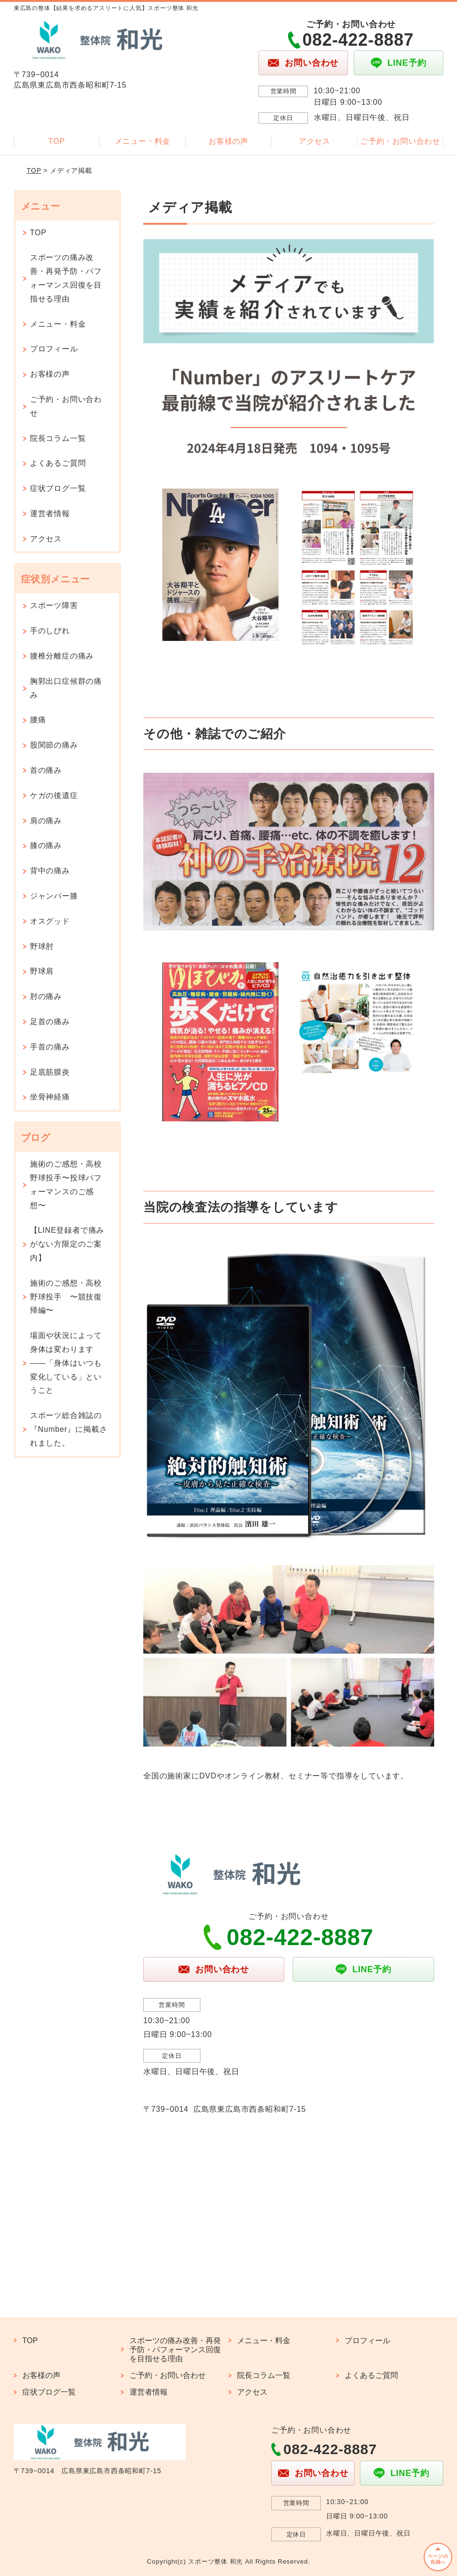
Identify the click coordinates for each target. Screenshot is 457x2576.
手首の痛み (50, 1047)
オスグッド (50, 921)
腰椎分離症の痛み (62, 656)
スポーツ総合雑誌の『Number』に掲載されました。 (69, 1429)
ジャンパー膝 (54, 896)
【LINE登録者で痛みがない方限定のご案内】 (67, 1244)
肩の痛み (46, 821)
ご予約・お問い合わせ (400, 141)
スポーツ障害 (54, 605)
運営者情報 (50, 513)
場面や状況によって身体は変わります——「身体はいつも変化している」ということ (66, 1362)
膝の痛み (46, 845)
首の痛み (46, 770)
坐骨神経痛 (50, 1097)
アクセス (314, 141)
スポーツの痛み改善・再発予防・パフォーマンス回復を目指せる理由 (66, 277)
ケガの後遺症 (54, 795)
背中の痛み (50, 871)
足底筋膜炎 (50, 1072)
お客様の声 (228, 141)
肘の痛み (46, 996)
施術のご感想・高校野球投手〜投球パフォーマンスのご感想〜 (66, 1184)
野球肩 (42, 971)
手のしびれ (50, 631)
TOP (57, 141)
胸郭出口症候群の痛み (66, 688)
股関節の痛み (54, 745)
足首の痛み (50, 1022)
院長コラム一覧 (58, 438)
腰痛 (38, 720)
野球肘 (42, 946)
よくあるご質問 (58, 463)
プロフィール (54, 349)
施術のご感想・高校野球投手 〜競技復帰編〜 (66, 1297)
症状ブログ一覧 (58, 488)
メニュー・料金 (143, 141)
